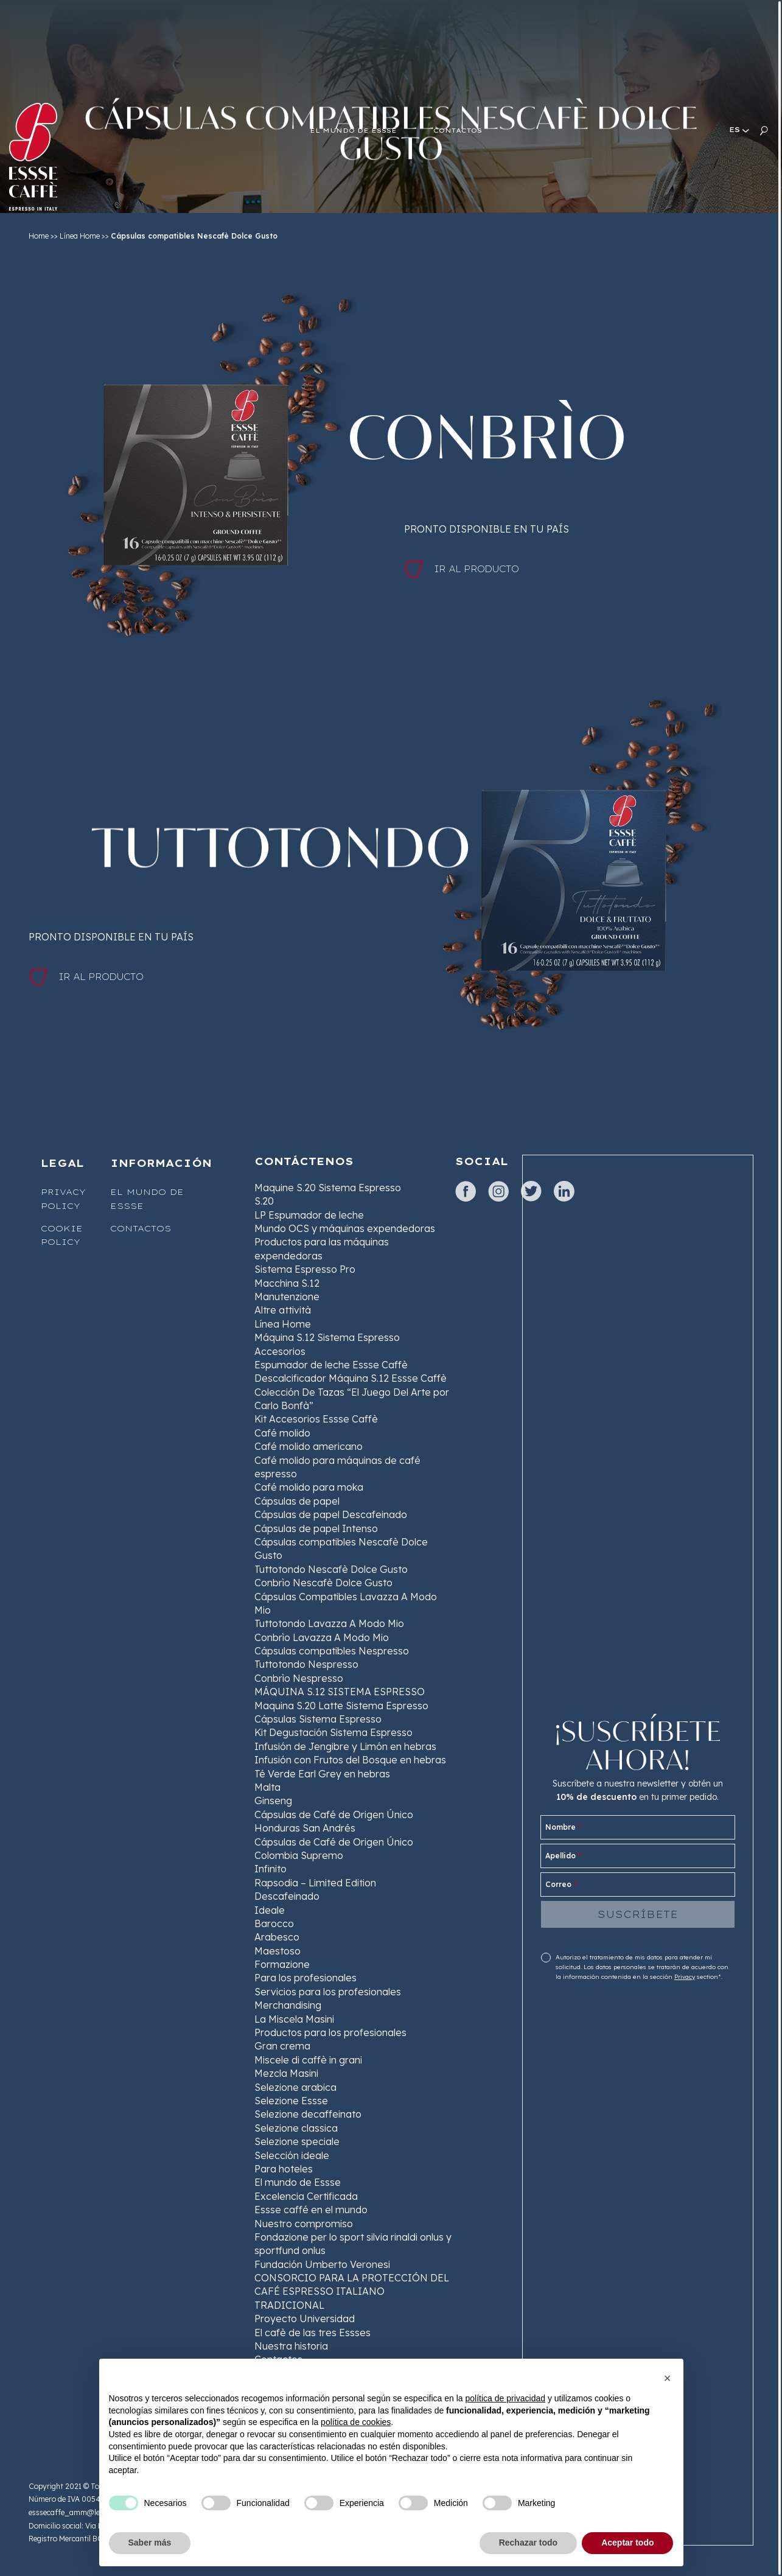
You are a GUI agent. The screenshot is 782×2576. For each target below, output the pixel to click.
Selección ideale (291, 2155)
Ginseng (273, 1800)
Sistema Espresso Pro (304, 1269)
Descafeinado (286, 1896)
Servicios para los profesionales (327, 1992)
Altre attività (282, 1310)
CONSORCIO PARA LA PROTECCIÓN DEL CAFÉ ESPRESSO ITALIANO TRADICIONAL (351, 2291)
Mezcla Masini (286, 2073)
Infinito (270, 1869)
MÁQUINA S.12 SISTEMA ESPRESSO (339, 1691)
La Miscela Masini (294, 2019)
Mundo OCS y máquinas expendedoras (344, 1228)
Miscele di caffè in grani (308, 2060)
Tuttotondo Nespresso (306, 1664)
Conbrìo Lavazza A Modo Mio (321, 1637)
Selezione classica (296, 2128)
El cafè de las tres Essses (312, 2332)
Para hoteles (283, 2169)
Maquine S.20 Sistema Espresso (327, 1187)
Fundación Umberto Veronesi (322, 2264)
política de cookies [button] (356, 2422)
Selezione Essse (291, 2101)
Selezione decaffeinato (307, 2114)
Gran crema (282, 2046)
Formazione (282, 1964)
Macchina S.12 (286, 1283)
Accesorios (279, 1351)
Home (39, 235)
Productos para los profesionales (330, 2032)
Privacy (684, 1977)
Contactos (140, 1228)
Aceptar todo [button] (627, 2542)
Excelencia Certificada (306, 2196)
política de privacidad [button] (505, 2398)
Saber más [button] (150, 2542)
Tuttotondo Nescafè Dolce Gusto (331, 1569)
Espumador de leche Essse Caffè (331, 1365)
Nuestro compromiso (303, 2223)
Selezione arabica (295, 2087)
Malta (267, 1787)
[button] (667, 2378)
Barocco (274, 1923)
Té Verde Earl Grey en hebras (322, 1774)
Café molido (282, 1433)
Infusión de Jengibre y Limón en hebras (345, 1746)
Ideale (269, 1910)
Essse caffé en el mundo (311, 2209)
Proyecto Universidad (304, 2318)
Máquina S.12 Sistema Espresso (327, 1337)
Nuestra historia (291, 2346)
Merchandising (287, 2005)
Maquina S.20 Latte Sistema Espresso (341, 1705)
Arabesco (276, 1937)
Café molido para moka (308, 1487)
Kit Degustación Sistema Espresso (333, 1732)
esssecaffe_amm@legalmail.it (80, 2512)
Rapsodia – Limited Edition (315, 1883)
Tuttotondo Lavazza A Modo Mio (329, 1623)
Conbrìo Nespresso (298, 1678)
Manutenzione (286, 1296)
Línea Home (80, 235)
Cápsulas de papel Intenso (316, 1528)
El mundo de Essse (297, 2182)
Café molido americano (308, 1446)
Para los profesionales (305, 1978)
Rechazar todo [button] (528, 2542)
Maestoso (277, 1951)
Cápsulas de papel (297, 1501)
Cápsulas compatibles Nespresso (331, 1651)
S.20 (264, 1201)
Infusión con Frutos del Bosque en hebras (350, 1760)
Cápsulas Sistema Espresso (318, 1719)
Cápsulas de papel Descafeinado (330, 1514)
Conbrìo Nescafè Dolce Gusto (323, 1583)
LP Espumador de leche (309, 1215)
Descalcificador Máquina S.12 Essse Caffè (350, 1378)
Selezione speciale (297, 2141)
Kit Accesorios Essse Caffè (316, 1419)
